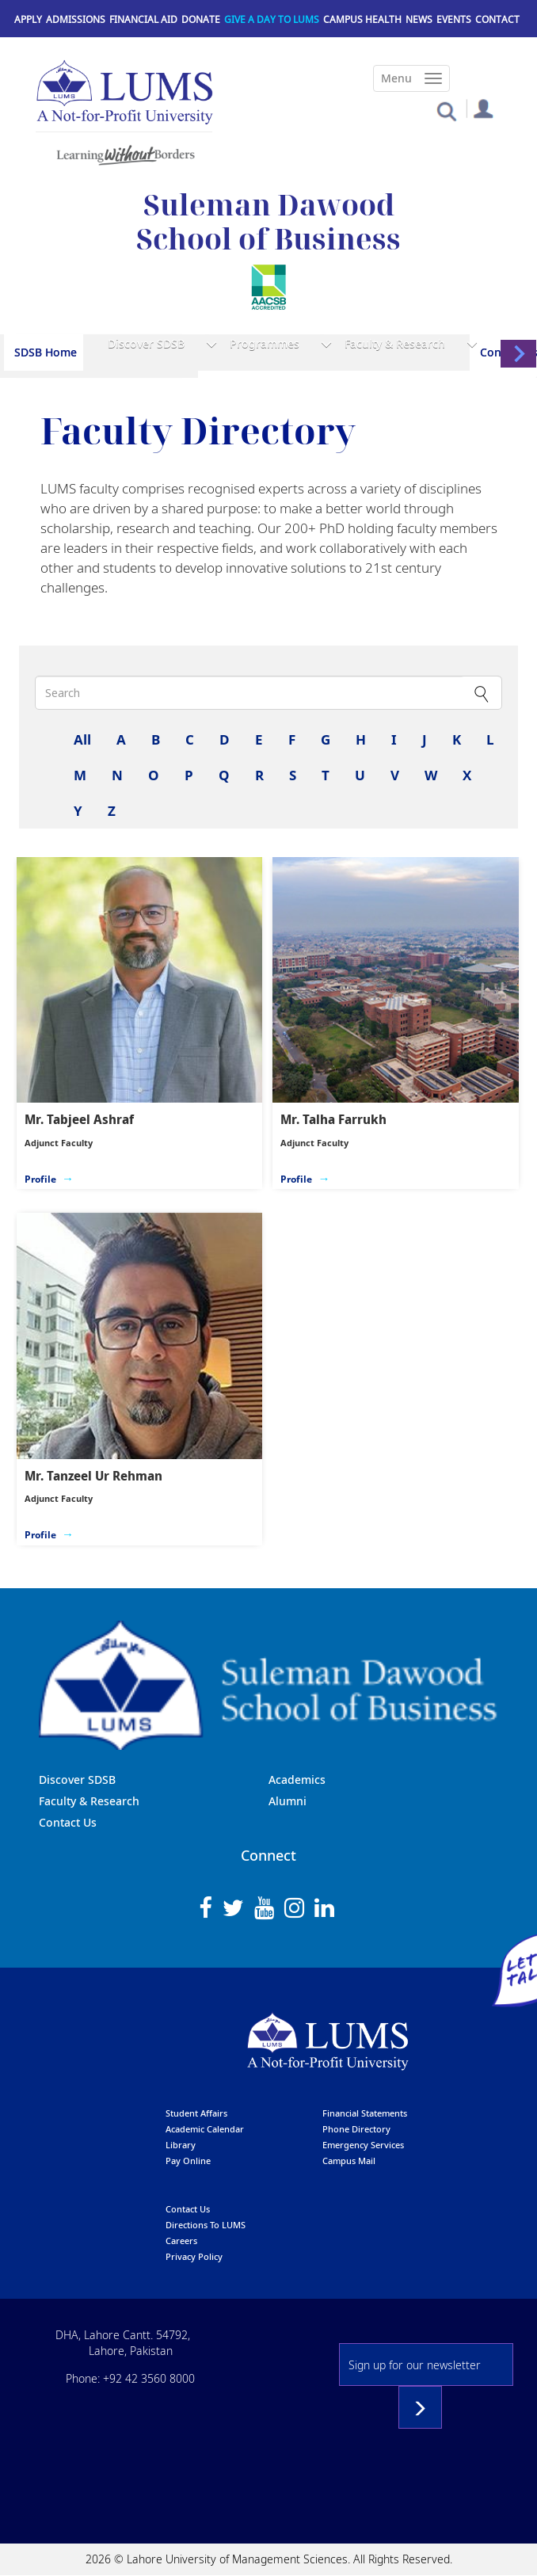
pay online (188, 2160)
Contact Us (68, 1822)
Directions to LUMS (206, 2225)
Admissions (75, 19)
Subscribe (420, 2407)
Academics (297, 1779)
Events (453, 19)
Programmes (264, 343)
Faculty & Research (395, 343)
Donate (200, 19)
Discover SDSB (146, 343)
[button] (446, 110)
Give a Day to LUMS (271, 19)
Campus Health (362, 19)
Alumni (287, 1800)
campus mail (348, 2160)
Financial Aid (143, 19)
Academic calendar (205, 2129)
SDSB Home (45, 352)
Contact (497, 19)
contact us (188, 2209)
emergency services (363, 2145)
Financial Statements (364, 2113)
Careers (181, 2240)
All (82, 739)
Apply (28, 19)
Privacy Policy (194, 2256)
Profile (40, 1179)
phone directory (356, 2129)
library (181, 2145)
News (419, 19)
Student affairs (196, 2113)
